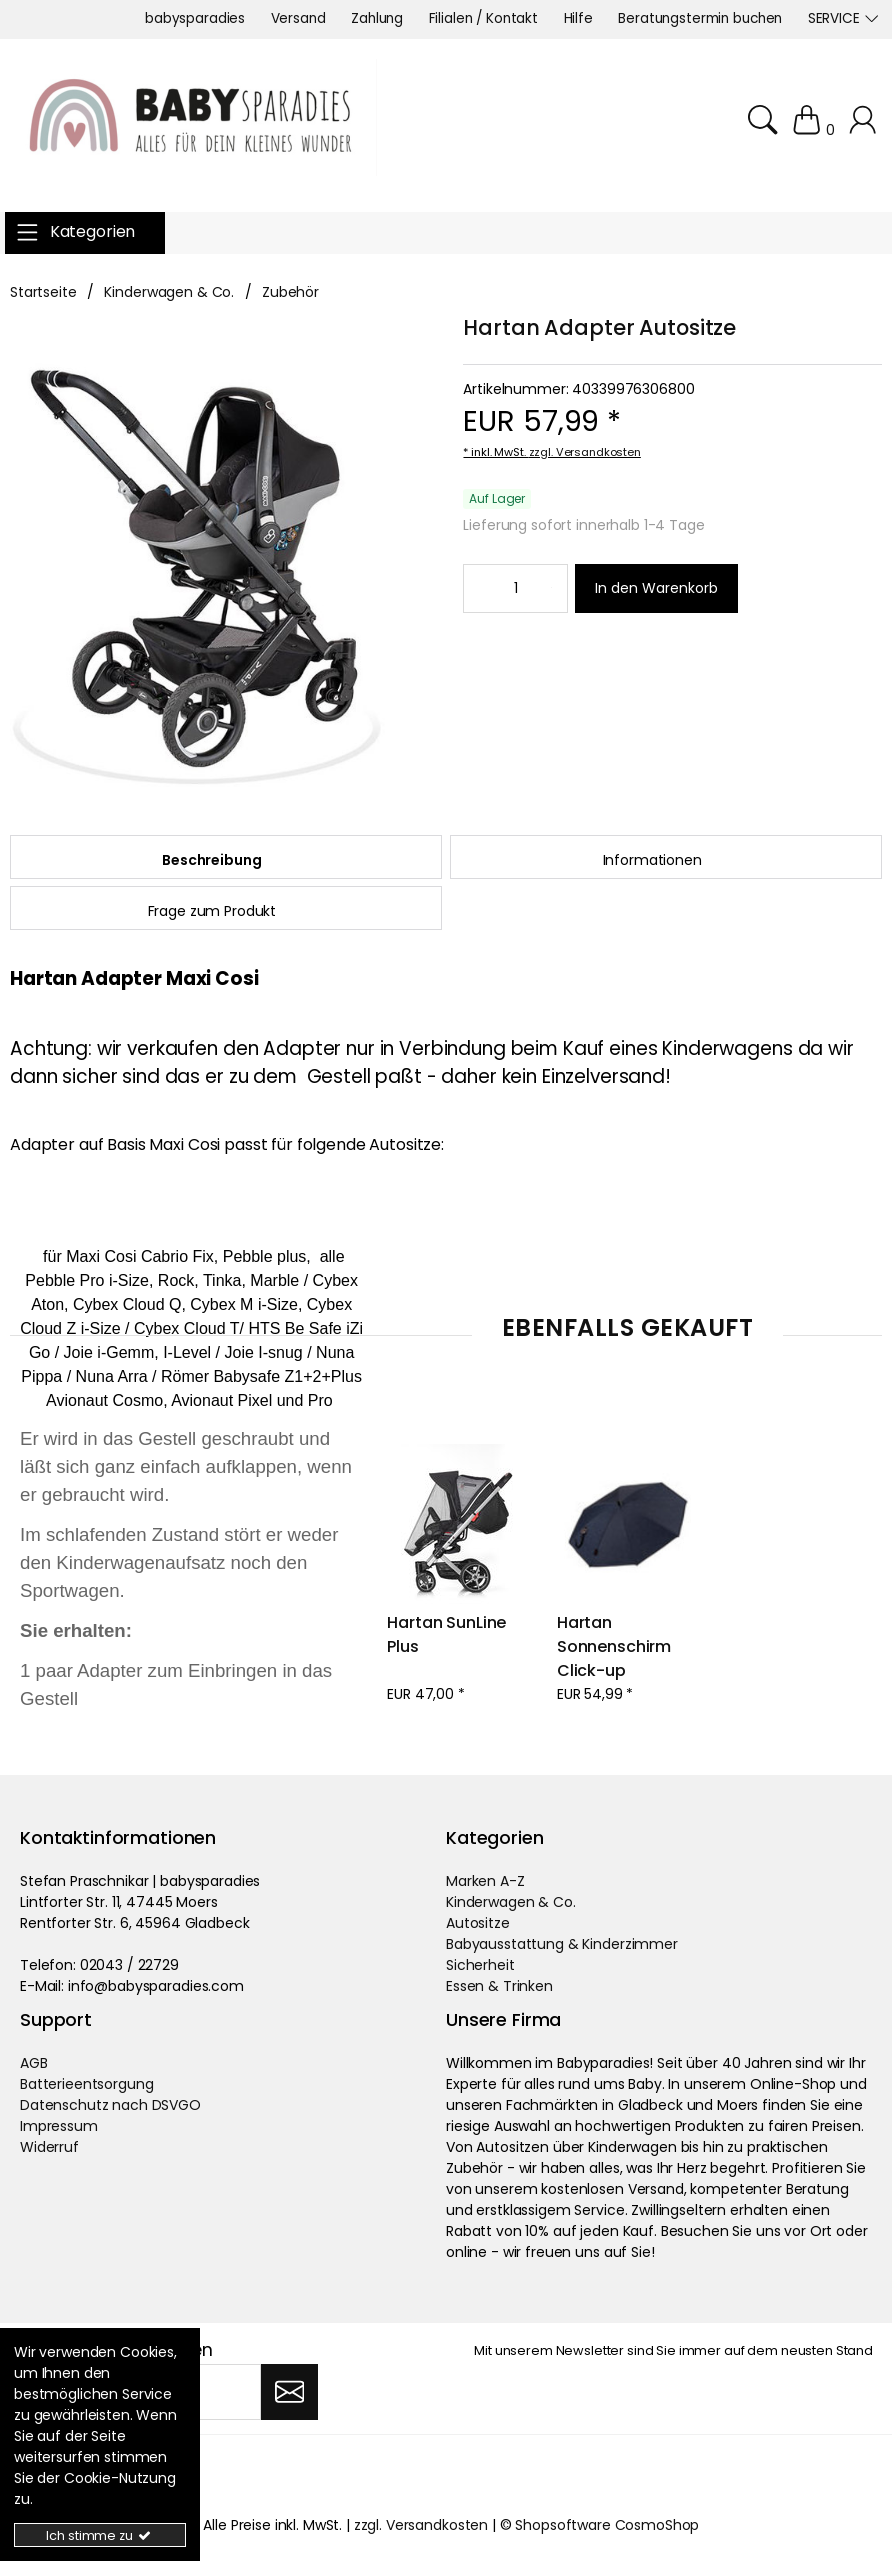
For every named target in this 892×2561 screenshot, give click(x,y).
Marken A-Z (485, 1881)
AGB (34, 2063)
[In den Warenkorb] (656, 588)
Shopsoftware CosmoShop (607, 2525)
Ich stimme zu (99, 2535)
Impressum (59, 2126)
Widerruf (49, 2147)
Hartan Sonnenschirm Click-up (616, 1646)
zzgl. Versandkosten (585, 452)
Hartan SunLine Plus (448, 1634)
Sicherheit (480, 1965)
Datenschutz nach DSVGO (110, 2105)
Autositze (478, 1923)
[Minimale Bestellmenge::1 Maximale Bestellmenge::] (515, 588)
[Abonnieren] (289, 2392)
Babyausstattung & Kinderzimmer (562, 1944)
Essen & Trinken (499, 1986)
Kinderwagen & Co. (511, 1902)
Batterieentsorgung (86, 2084)
